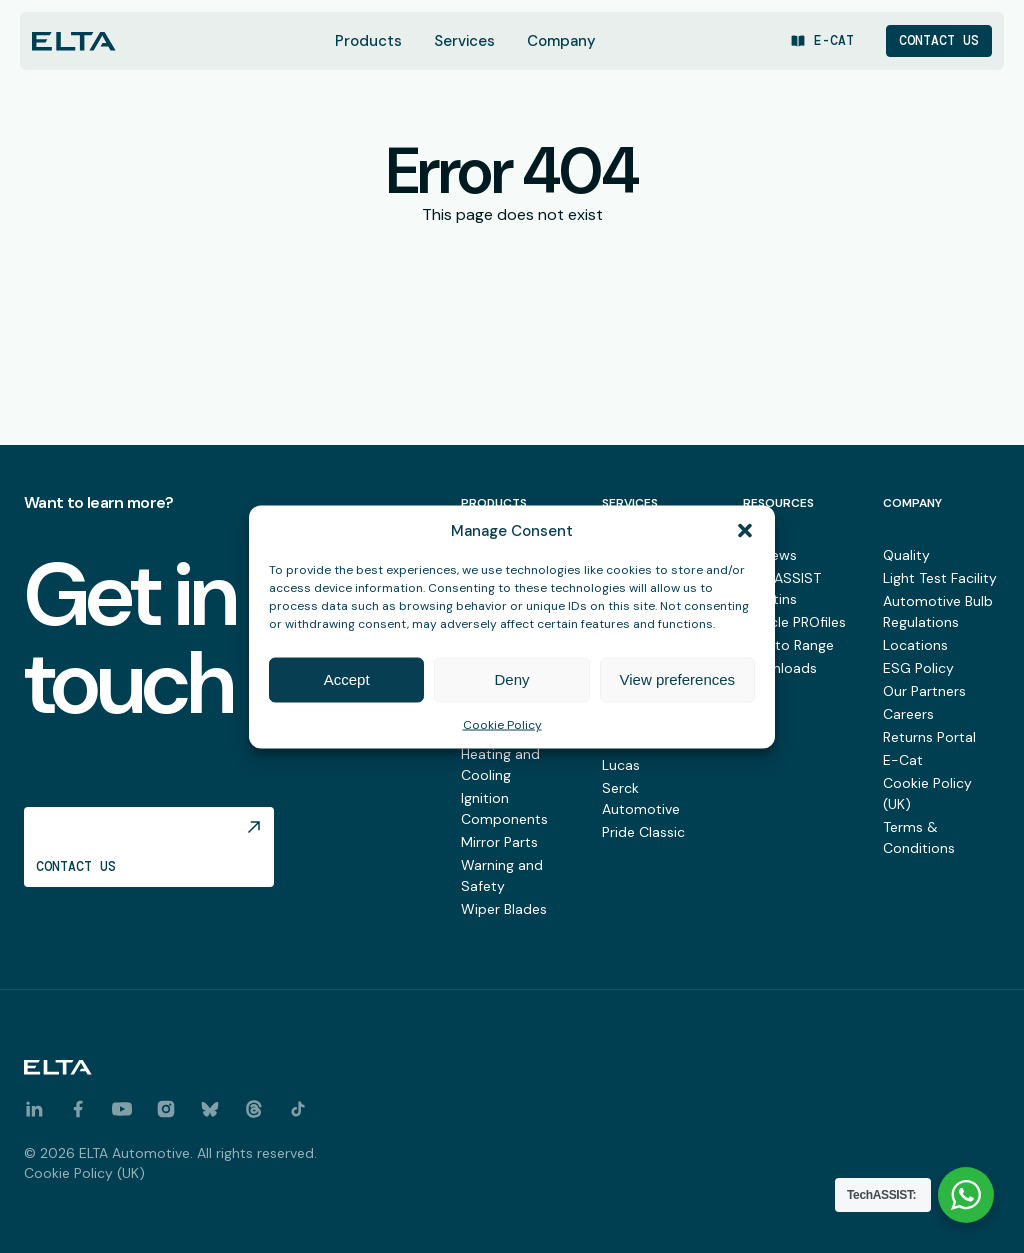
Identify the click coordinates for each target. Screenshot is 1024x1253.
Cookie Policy (502, 726)
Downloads (780, 668)
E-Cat (903, 760)
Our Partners (924, 691)
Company (561, 41)
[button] (745, 532)
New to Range (788, 645)
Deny (511, 680)
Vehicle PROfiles (794, 622)
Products (368, 41)
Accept (347, 680)
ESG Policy (918, 668)
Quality (906, 555)
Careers (908, 714)
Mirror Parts (499, 842)
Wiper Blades (504, 909)
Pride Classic (643, 832)
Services (464, 41)
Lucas (621, 765)
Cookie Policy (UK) (84, 1173)
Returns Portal (929, 737)
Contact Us (939, 40)
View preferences (678, 680)
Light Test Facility (940, 578)
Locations (915, 645)
